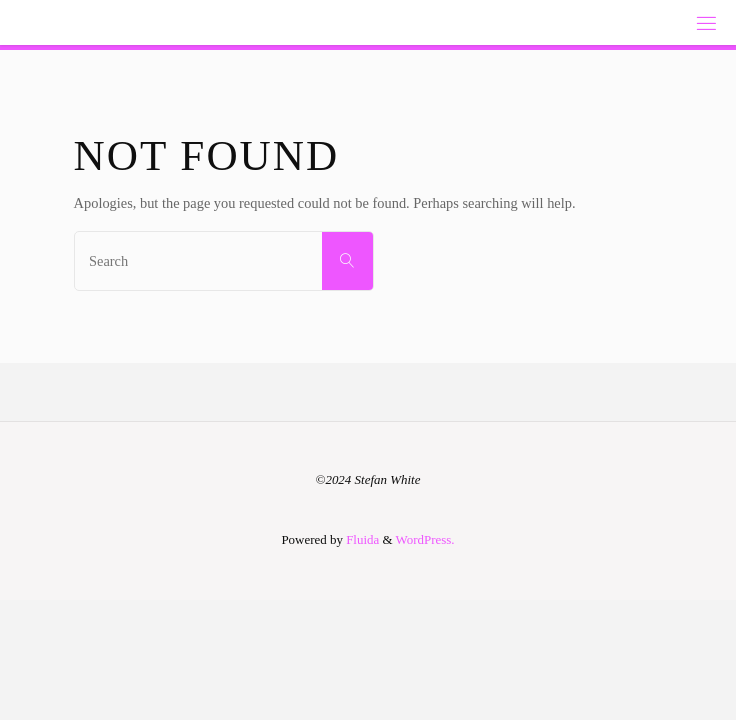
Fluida (361, 539)
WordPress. (425, 539)
